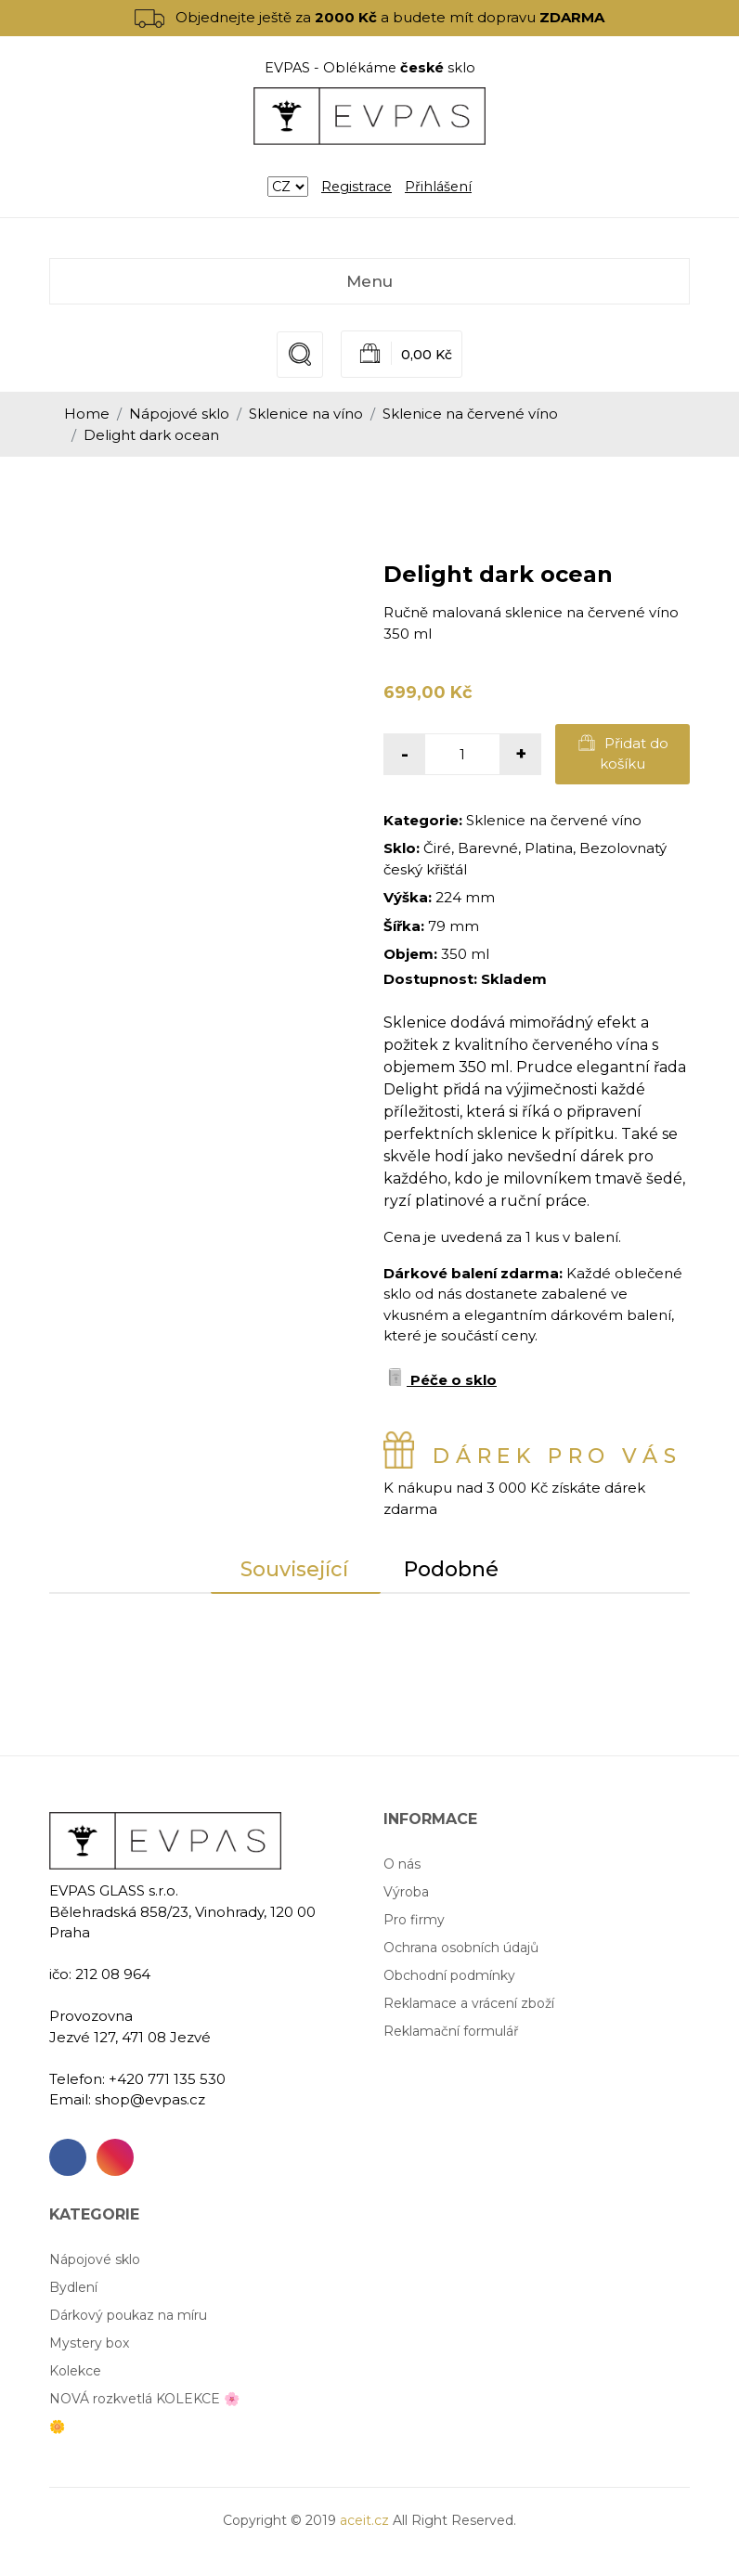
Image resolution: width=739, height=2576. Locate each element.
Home (87, 413)
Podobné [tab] (452, 1569)
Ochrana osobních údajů (460, 1947)
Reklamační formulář (451, 2031)
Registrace (356, 186)
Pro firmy (414, 1919)
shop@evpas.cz (150, 2099)
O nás (402, 1864)
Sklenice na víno (306, 413)
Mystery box (89, 2343)
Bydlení (73, 2287)
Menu (369, 281)
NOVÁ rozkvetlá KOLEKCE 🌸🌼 (144, 2412)
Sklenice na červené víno (470, 413)
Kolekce (75, 2370)
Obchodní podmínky (449, 1975)
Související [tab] (294, 1569)
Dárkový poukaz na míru (128, 2315)
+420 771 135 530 (167, 2079)
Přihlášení (438, 186)
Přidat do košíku (622, 753)
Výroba (406, 1891)
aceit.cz (364, 2520)
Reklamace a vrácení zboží (468, 2003)
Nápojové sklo (179, 413)
